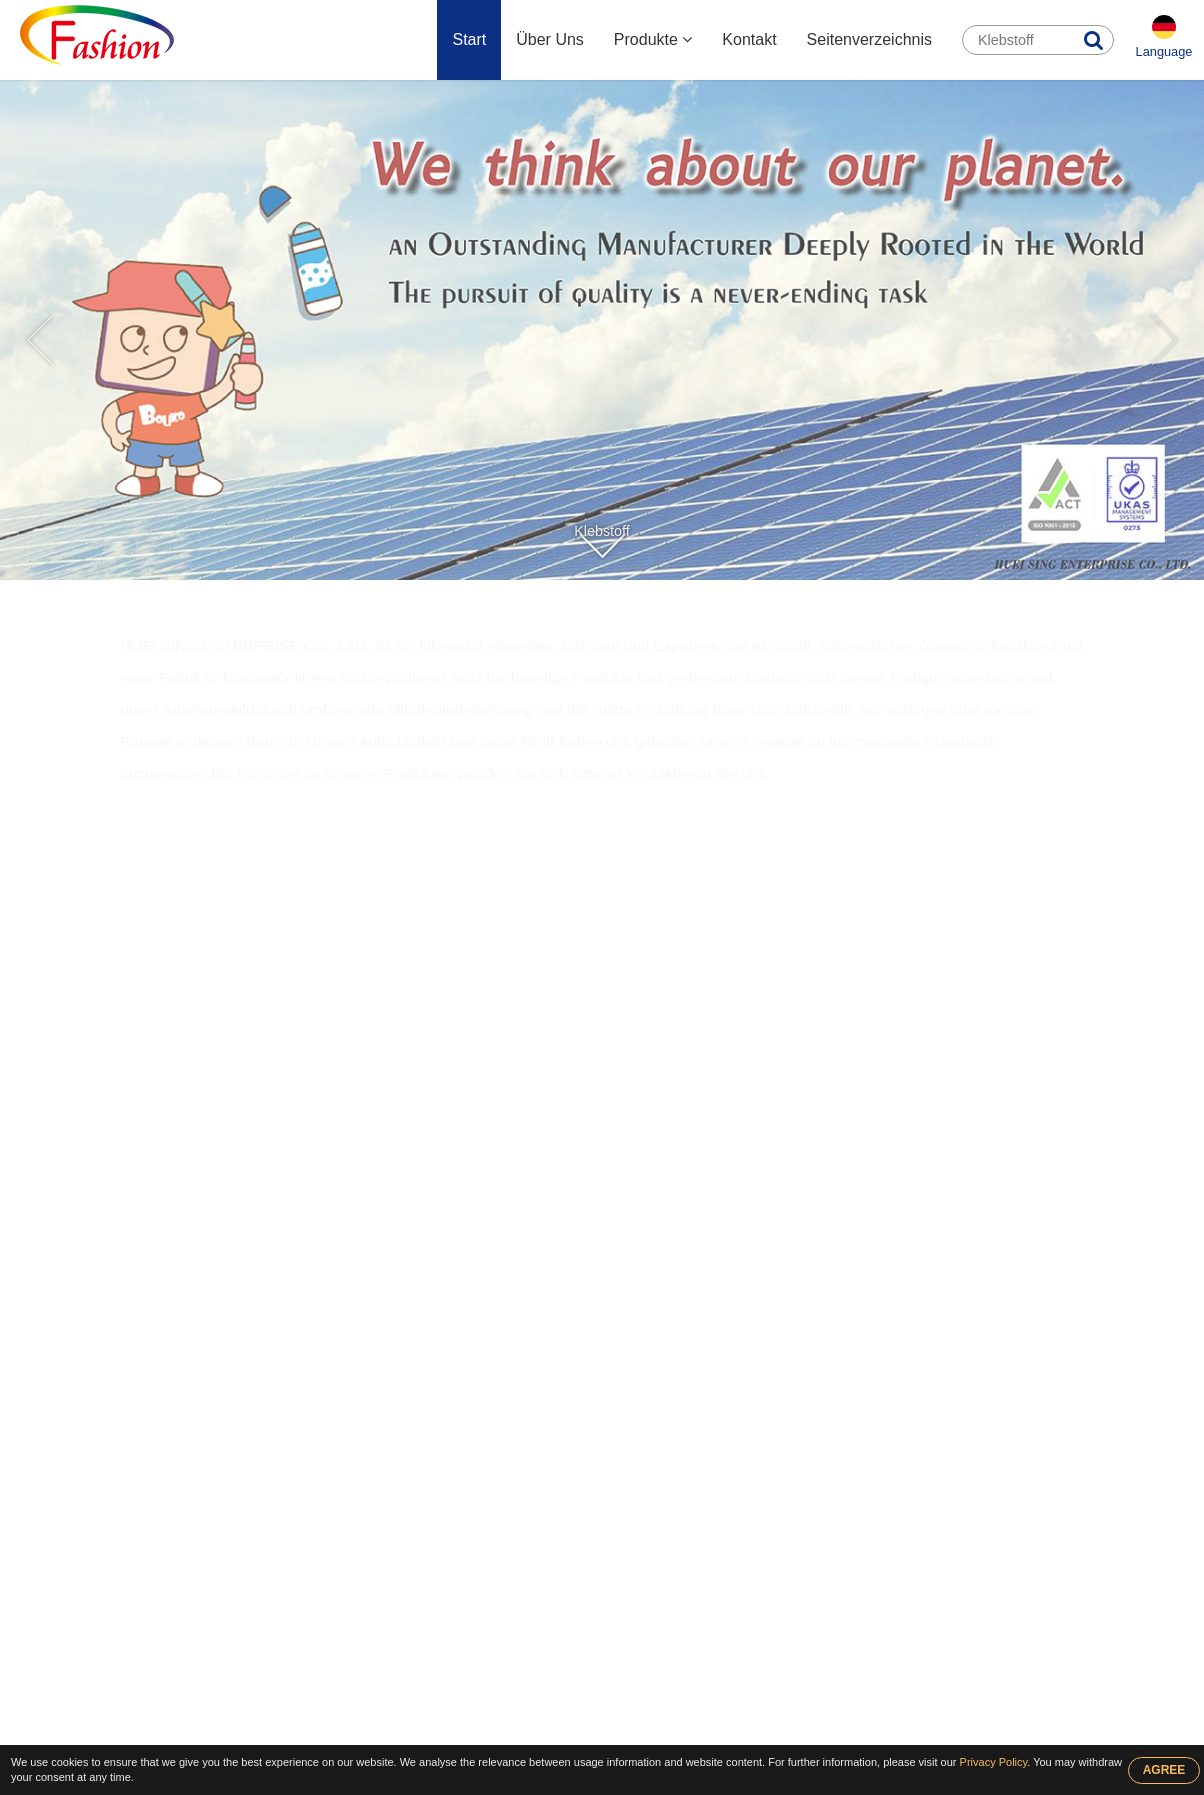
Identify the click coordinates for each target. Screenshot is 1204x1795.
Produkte (653, 39)
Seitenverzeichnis (869, 39)
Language (1164, 51)
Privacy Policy (994, 1762)
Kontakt (749, 39)
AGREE (1164, 1770)
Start (469, 39)
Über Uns (550, 39)
